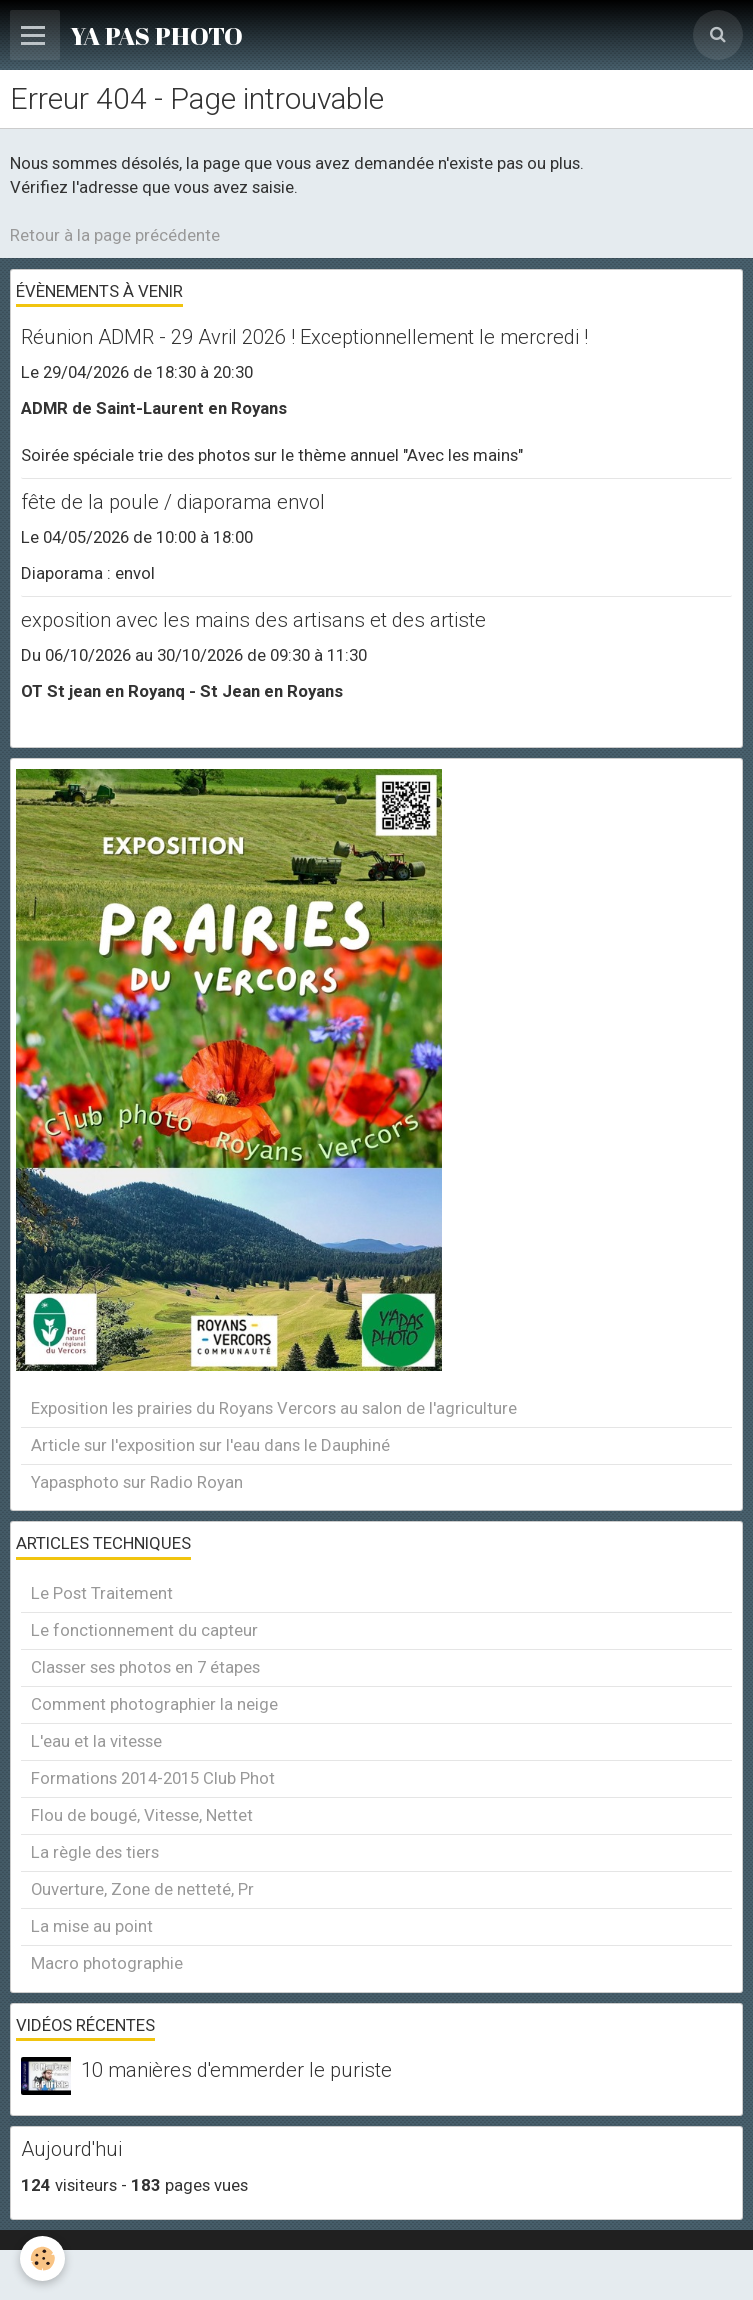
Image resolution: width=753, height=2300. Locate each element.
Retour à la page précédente (115, 235)
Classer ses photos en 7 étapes (145, 1667)
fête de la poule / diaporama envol (173, 502)
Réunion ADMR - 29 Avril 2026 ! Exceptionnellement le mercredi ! (304, 337)
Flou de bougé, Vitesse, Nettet (142, 1815)
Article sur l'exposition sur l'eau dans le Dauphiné (210, 1445)
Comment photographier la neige (154, 1704)
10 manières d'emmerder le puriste (236, 2071)
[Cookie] (42, 2258)
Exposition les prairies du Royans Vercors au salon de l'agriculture (274, 1408)
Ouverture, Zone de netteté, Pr (142, 1889)
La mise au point (92, 1926)
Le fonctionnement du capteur (144, 1630)
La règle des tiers (95, 1852)
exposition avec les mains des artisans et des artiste (253, 620)
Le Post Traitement (102, 1593)
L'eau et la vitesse (96, 1741)
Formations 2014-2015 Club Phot (153, 1778)
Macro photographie (107, 1963)
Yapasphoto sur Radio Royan (137, 1482)
